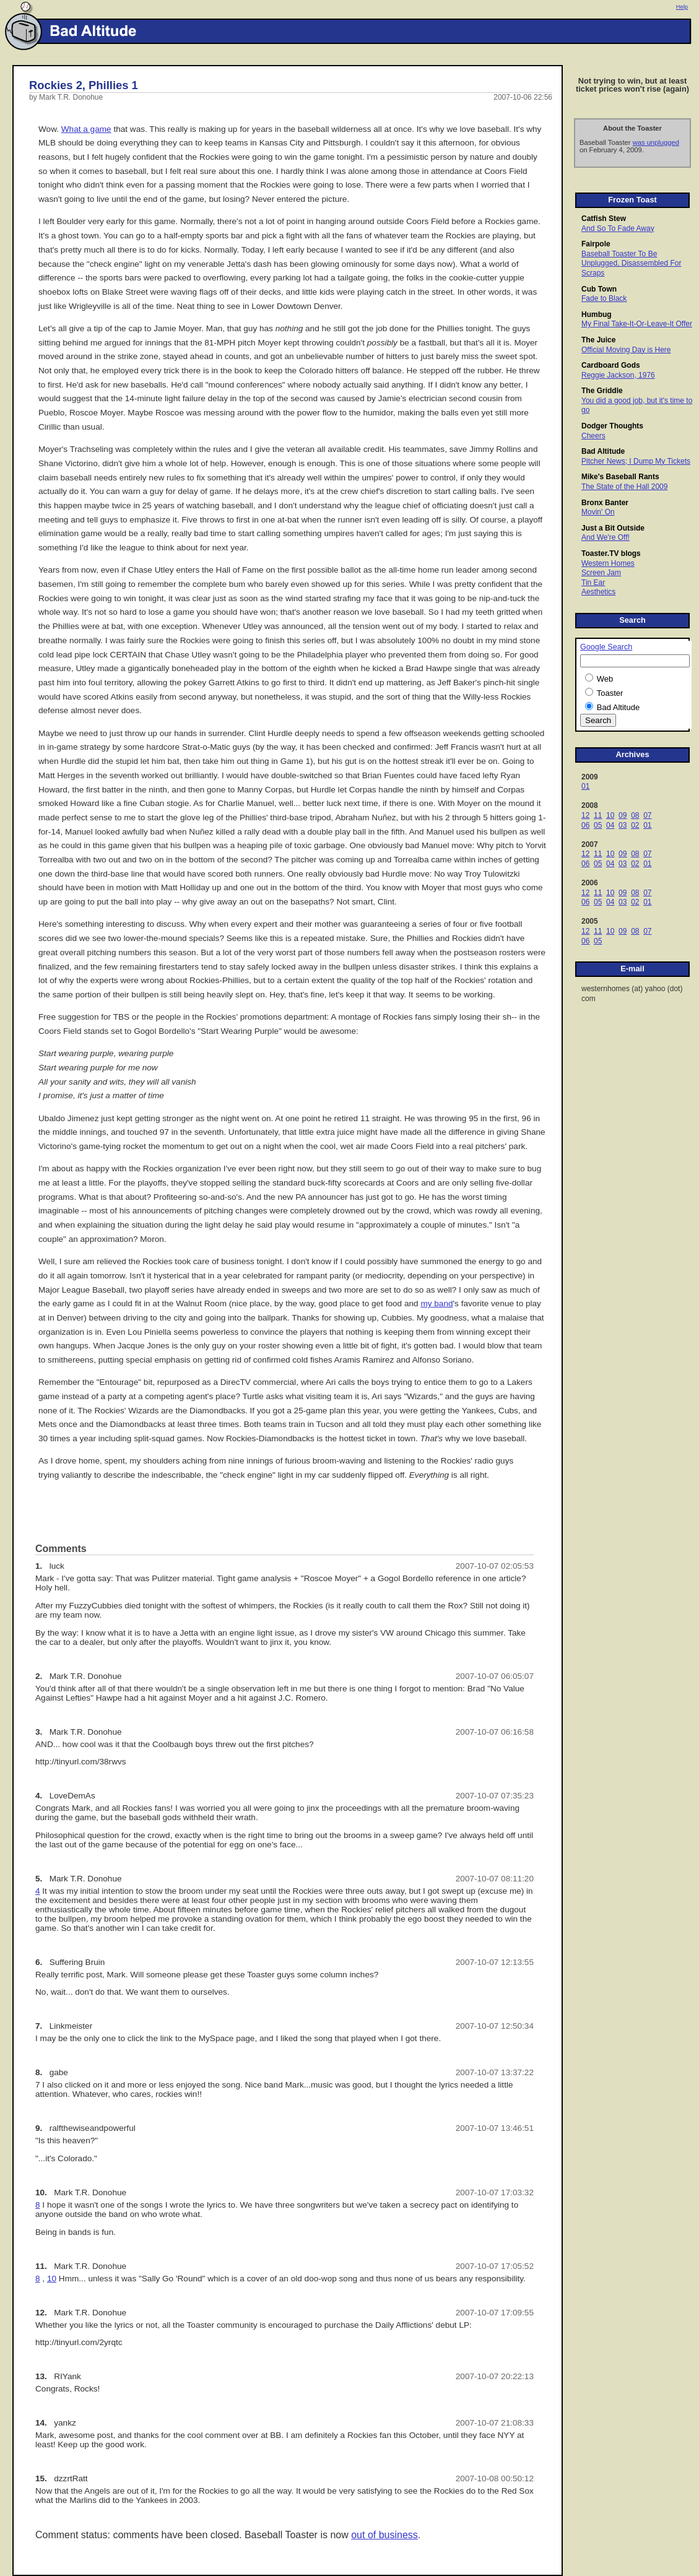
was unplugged (656, 142)
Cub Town (599, 289)
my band (436, 1303)
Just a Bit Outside (613, 528)
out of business (384, 2535)
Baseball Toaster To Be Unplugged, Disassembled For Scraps (631, 263)
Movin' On (598, 512)
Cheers (593, 436)
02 (635, 825)
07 (647, 815)
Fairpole (595, 244)
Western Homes (608, 563)
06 (585, 825)
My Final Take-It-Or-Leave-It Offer (636, 323)
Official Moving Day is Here (626, 349)
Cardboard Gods (610, 365)
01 (585, 786)
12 (585, 815)
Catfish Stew (603, 218)
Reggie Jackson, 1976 (618, 375)
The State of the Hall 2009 (624, 486)
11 (598, 815)
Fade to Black (604, 298)
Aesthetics (598, 592)
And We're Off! (605, 537)
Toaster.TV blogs (611, 553)
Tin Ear (593, 582)
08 (635, 815)
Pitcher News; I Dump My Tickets (635, 461)
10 (610, 815)
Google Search (606, 647)
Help (682, 7)
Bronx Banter (604, 502)
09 (623, 815)
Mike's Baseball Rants (620, 476)
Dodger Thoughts (612, 426)
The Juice (598, 340)
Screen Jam (601, 572)
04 (610, 825)
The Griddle (602, 390)
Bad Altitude (603, 451)
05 (598, 825)
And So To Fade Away (617, 228)
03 (623, 825)
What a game (86, 129)
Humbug (596, 314)
